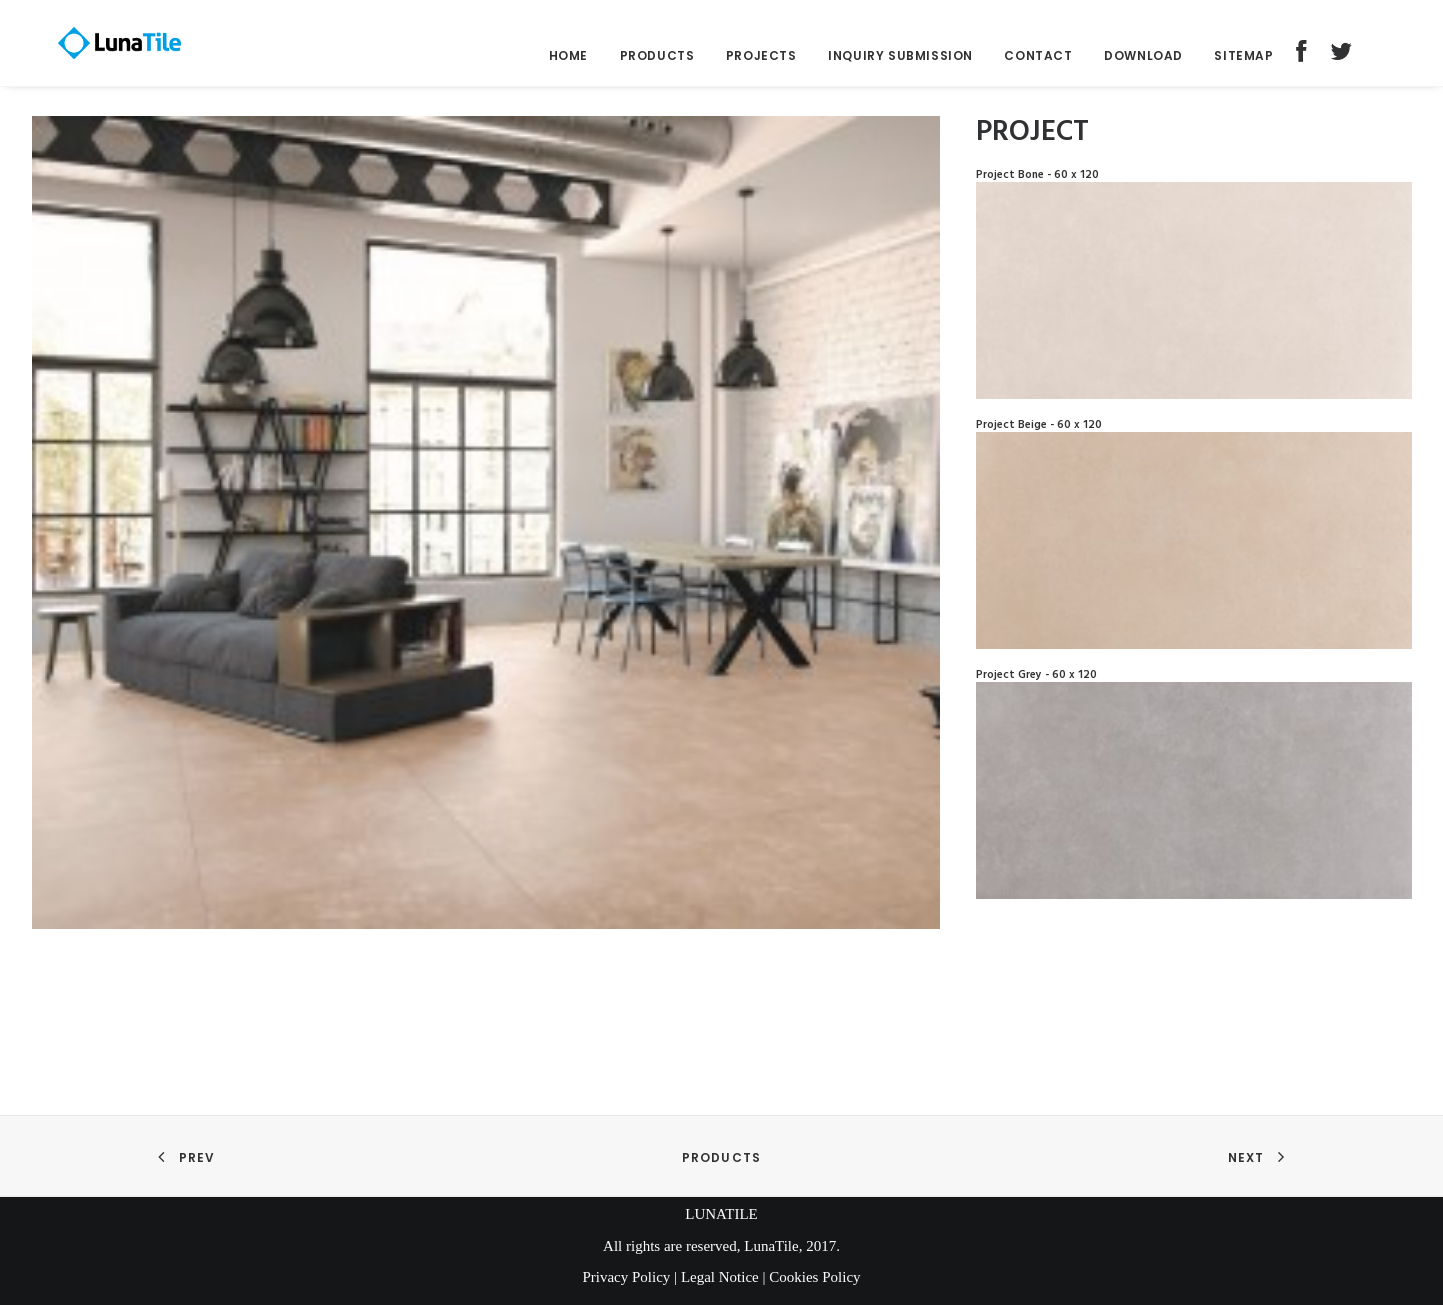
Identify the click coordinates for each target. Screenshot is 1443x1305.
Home (568, 64)
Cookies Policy (814, 1277)
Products (657, 64)
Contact (1038, 64)
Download (1143, 64)
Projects (761, 64)
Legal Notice (720, 1277)
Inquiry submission (900, 64)
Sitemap (1243, 64)
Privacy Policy (626, 1277)
